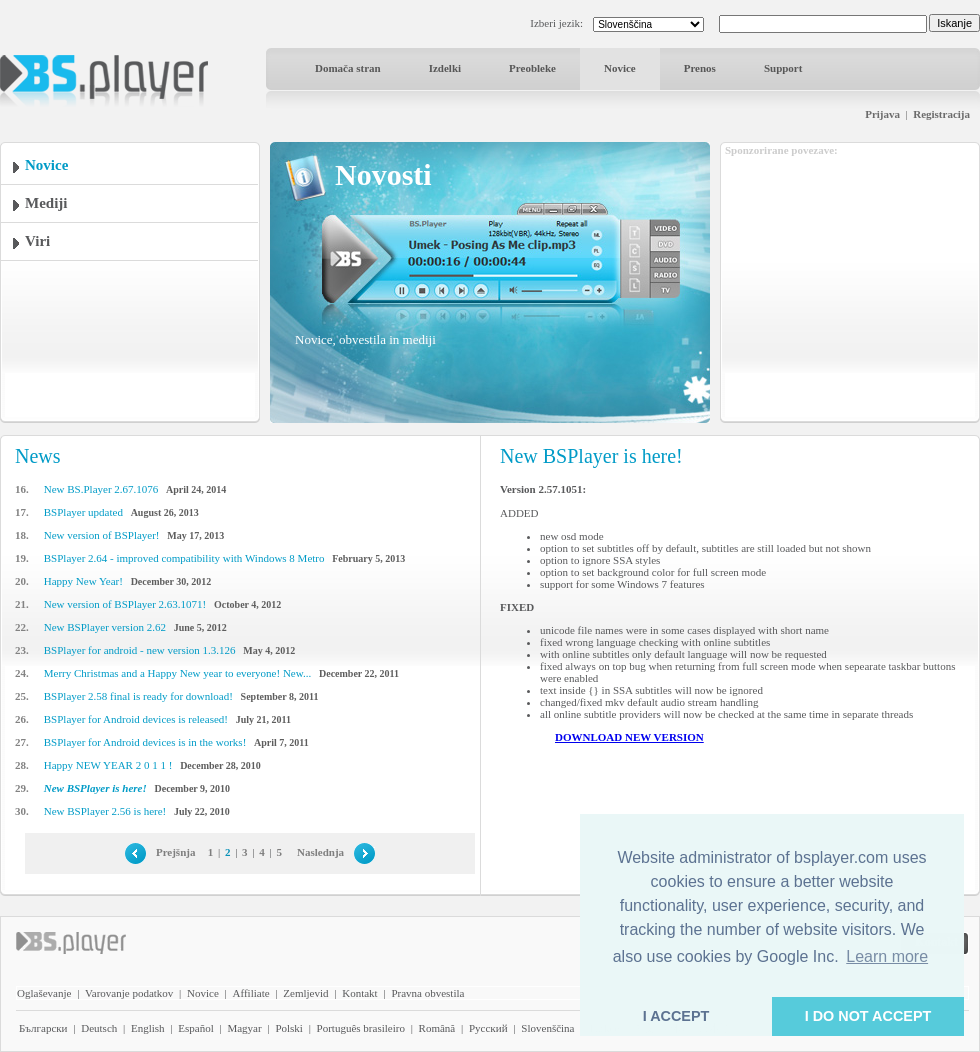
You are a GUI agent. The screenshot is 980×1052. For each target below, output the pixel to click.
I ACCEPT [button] (676, 1016)
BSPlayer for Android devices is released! (136, 719)
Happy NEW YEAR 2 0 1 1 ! (108, 765)
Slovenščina (547, 1028)
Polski (289, 1028)
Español (195, 1028)
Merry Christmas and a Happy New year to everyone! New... (177, 673)
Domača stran (348, 68)
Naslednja (320, 852)
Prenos (700, 68)
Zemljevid (305, 993)
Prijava (882, 114)
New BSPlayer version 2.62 (105, 627)
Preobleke (532, 68)
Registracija (941, 114)
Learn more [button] (887, 956)
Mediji (46, 203)
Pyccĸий (488, 1028)
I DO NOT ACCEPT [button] (868, 1016)
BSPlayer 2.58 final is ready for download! (138, 696)
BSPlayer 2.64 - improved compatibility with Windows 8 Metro (184, 558)
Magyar (244, 1028)
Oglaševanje (44, 993)
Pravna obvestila (427, 993)
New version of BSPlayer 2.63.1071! (125, 604)
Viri (37, 241)
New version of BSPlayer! (102, 535)
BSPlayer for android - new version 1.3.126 (140, 650)
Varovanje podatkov (129, 993)
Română (437, 1028)
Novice (620, 68)
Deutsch (99, 1028)
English (148, 1028)
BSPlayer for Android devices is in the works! (145, 742)
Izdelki (445, 68)
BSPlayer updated (83, 512)
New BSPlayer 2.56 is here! (105, 811)
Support (783, 68)
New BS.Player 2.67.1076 (101, 489)
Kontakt (359, 993)
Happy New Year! (83, 581)
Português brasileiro (361, 1028)
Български (43, 1028)
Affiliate (251, 993)
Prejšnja (176, 852)
